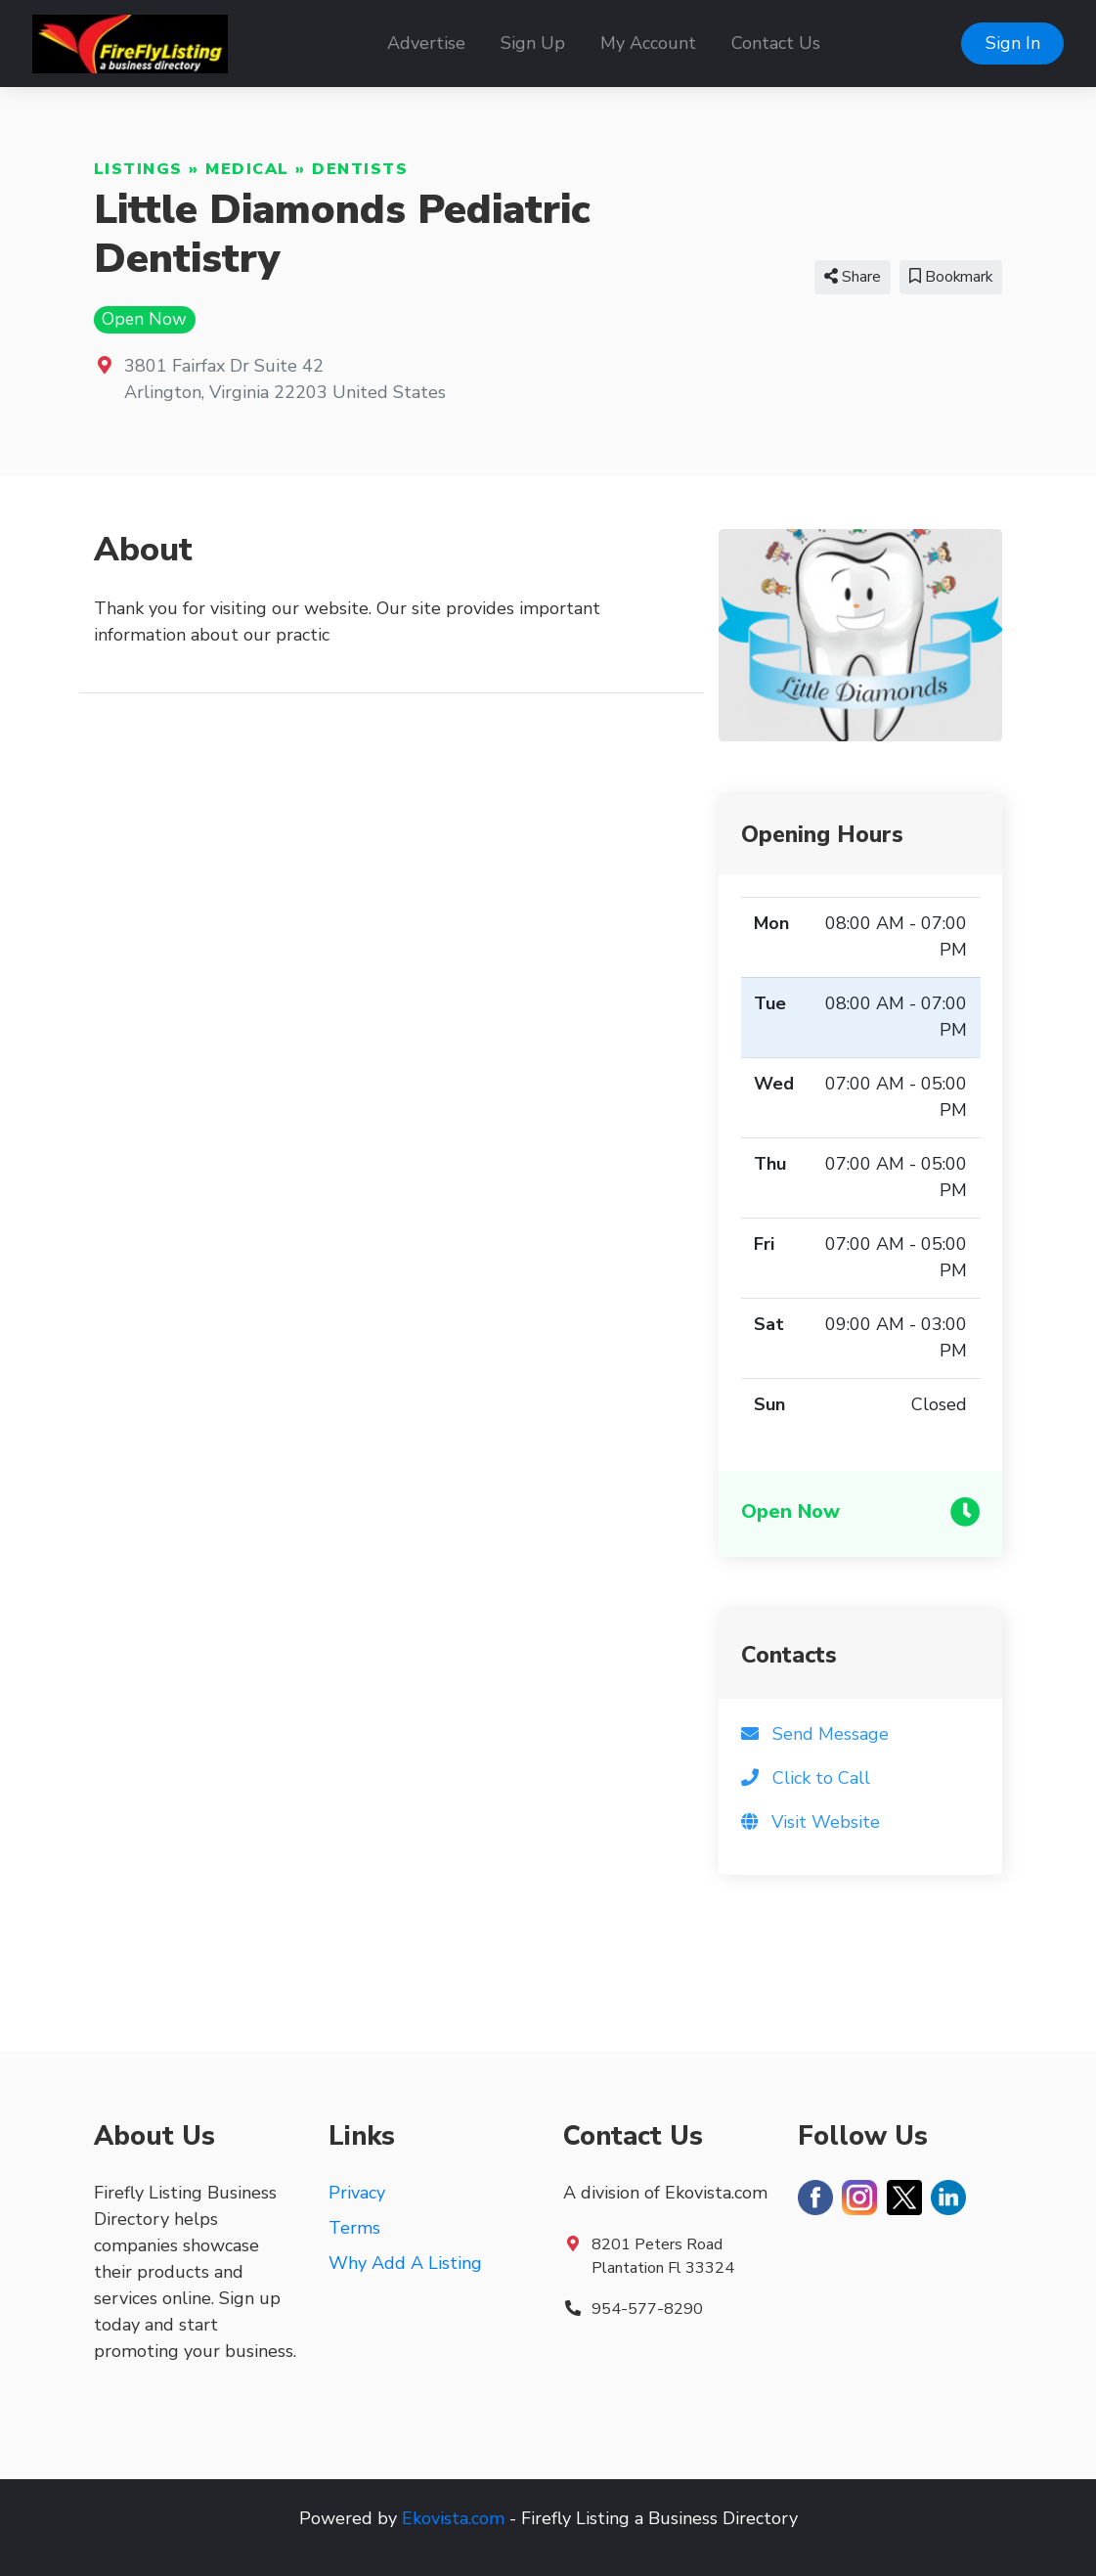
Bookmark (950, 277)
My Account (648, 43)
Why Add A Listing (405, 2263)
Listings (138, 169)
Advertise (426, 43)
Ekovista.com (453, 2518)
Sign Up (533, 43)
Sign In (1013, 43)
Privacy (357, 2192)
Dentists (360, 169)
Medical (247, 169)
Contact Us (775, 43)
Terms (354, 2228)
